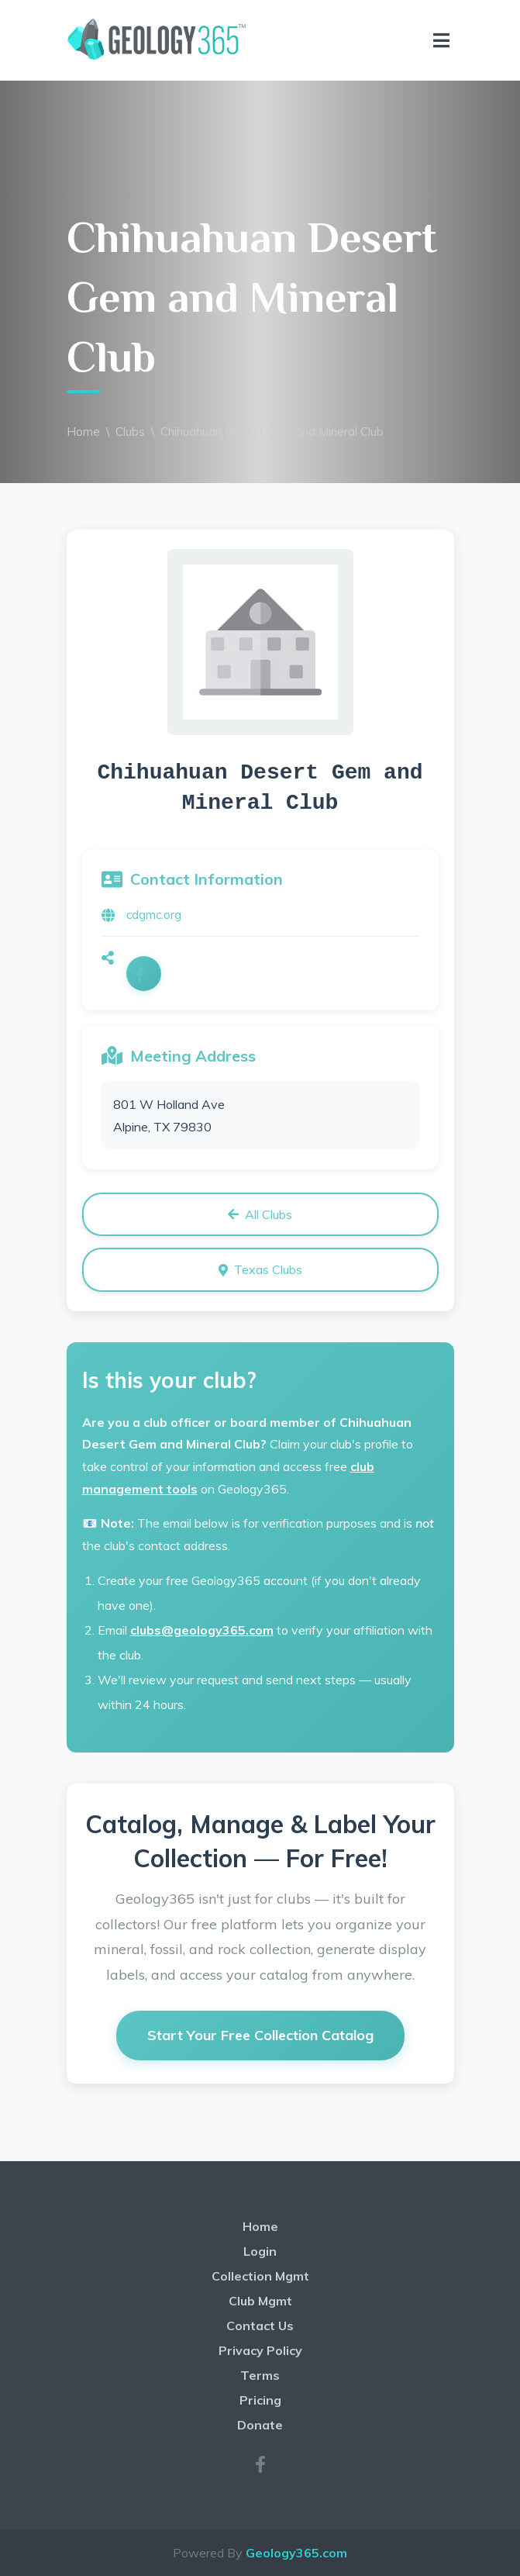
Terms (260, 2375)
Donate (260, 2425)
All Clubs (260, 1214)
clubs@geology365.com (202, 1630)
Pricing (260, 2400)
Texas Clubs (260, 1269)
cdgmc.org (153, 914)
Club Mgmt (260, 2300)
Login (260, 2251)
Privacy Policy (260, 2350)
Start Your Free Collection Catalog (260, 2035)
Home (83, 431)
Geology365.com (296, 2552)
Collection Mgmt (260, 2276)
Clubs (130, 431)
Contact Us (260, 2325)
